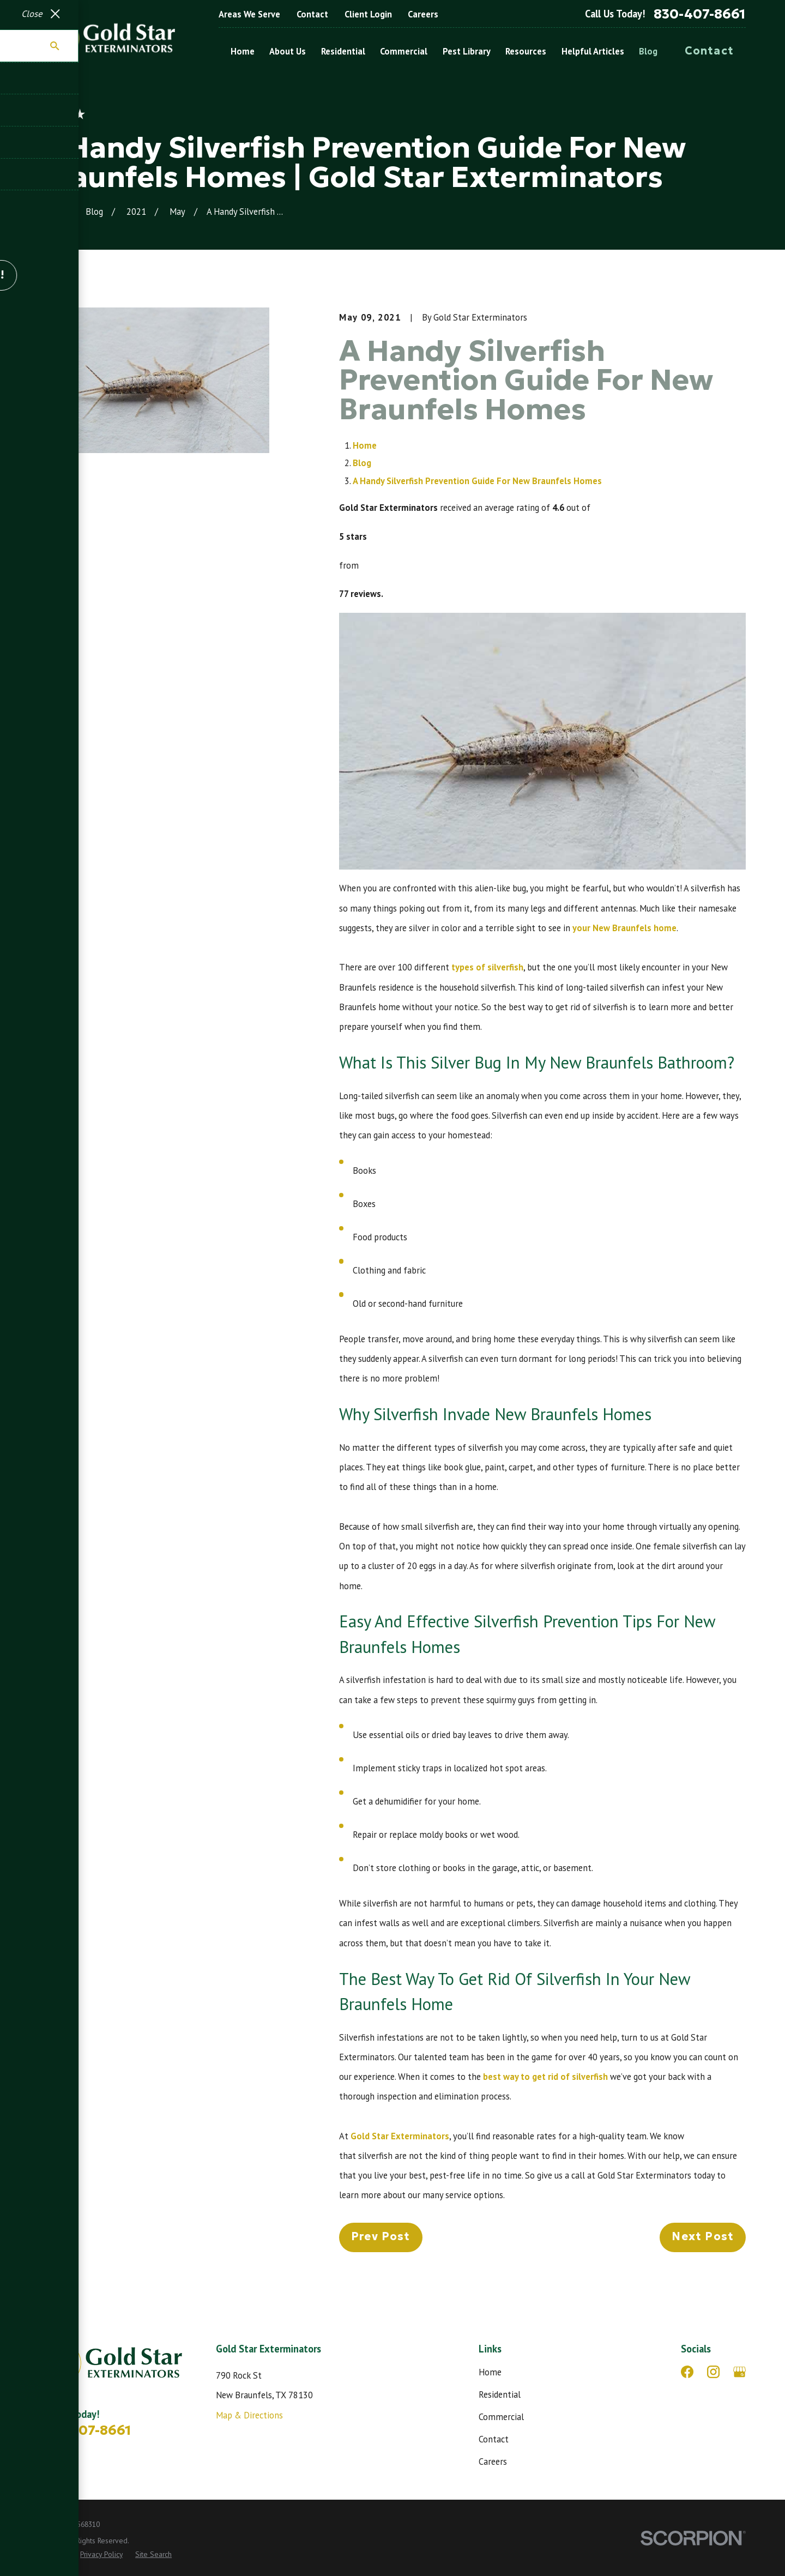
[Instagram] (713, 2372)
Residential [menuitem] (343, 51)
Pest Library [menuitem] (467, 51)
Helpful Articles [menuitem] (592, 51)
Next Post (703, 2236)
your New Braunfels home (624, 928)
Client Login (368, 14)
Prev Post (380, 2236)
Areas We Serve (249, 14)
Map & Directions (249, 2415)
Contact (312, 14)
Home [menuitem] (243, 51)
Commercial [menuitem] (403, 51)
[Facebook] (687, 2372)
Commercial (501, 2417)
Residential (500, 2394)
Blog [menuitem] (648, 51)
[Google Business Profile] (739, 2372)
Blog (362, 463)
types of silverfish (487, 967)
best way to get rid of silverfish (545, 2077)
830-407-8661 (700, 14)
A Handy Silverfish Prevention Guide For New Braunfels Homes (477, 481)
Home (365, 445)
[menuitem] (53, 2554)
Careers (423, 14)
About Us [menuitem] (287, 51)
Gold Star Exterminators (400, 2136)
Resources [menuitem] (525, 51)
